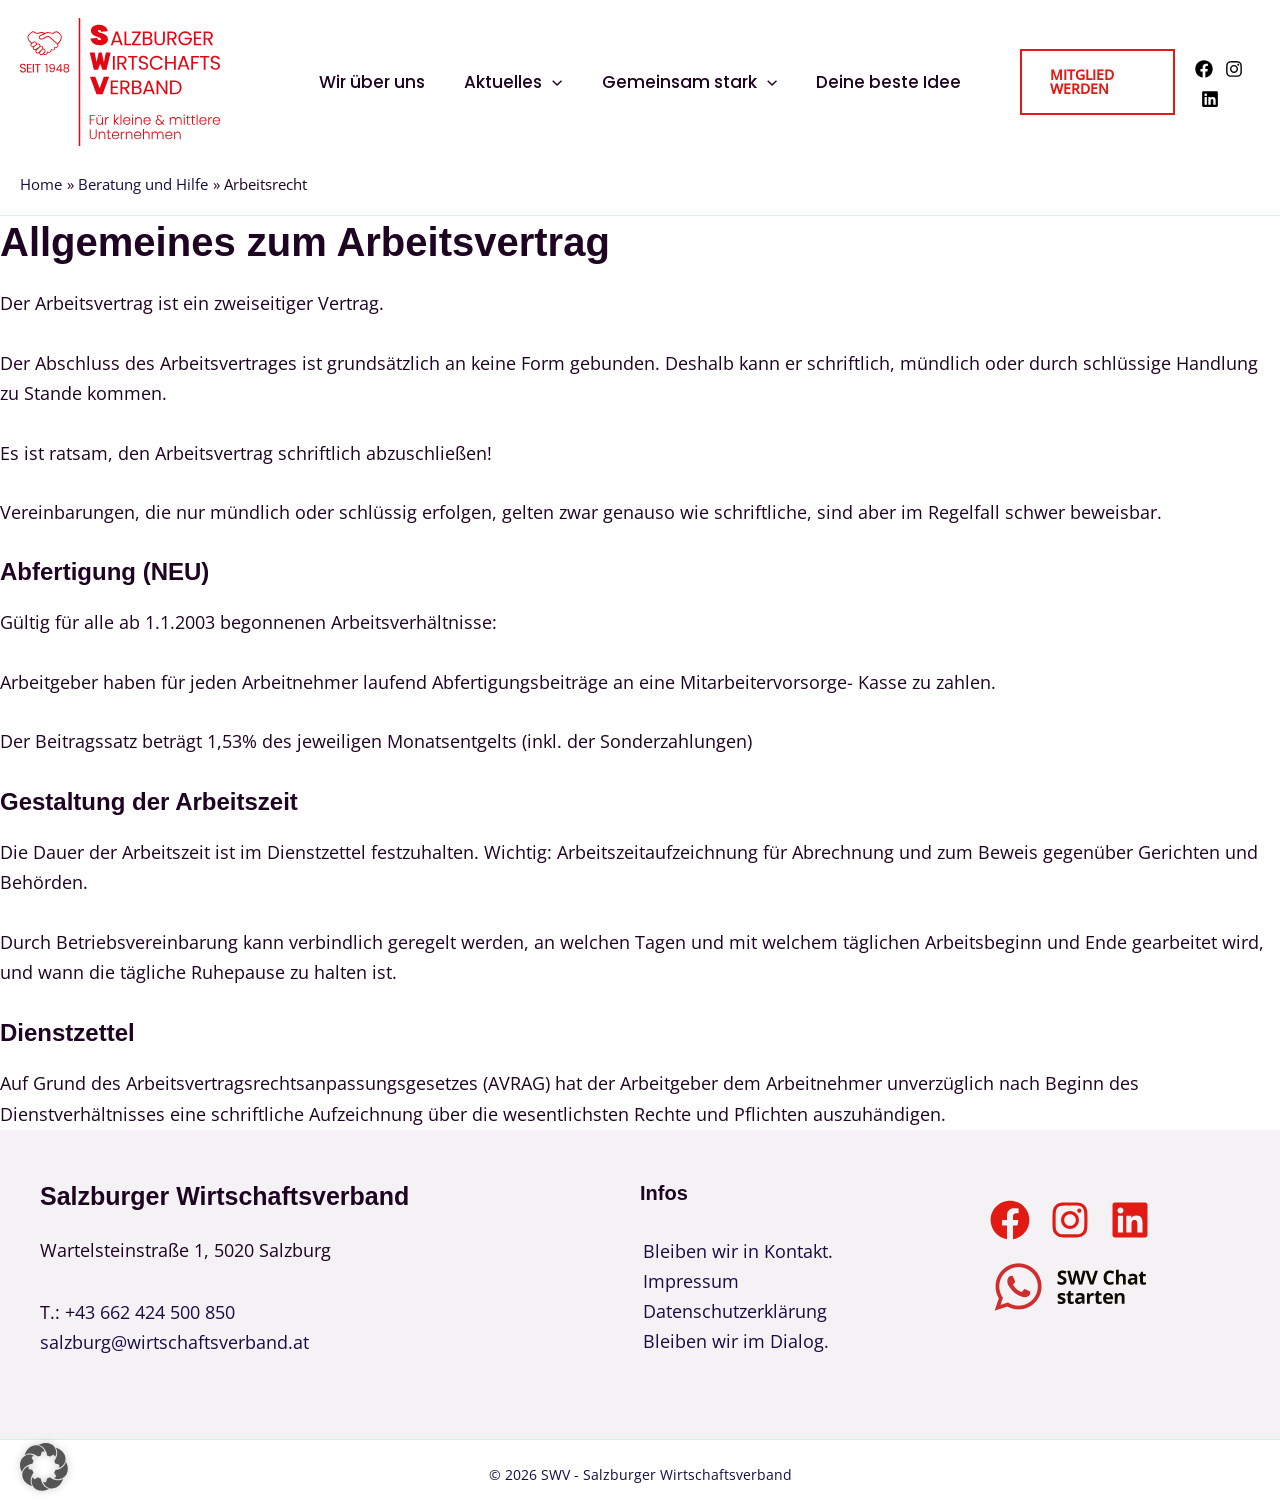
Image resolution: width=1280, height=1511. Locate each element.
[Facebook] (1201, 69)
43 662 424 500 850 (155, 1312)
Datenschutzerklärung (732, 1312)
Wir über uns (380, 82)
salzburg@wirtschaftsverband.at (174, 1342)
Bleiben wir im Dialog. (733, 1342)
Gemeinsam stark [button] (686, 82)
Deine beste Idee (880, 82)
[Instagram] (1231, 69)
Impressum (688, 1281)
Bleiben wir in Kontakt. (735, 1251)
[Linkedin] (1207, 99)
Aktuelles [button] (516, 82)
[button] (555, 82)
